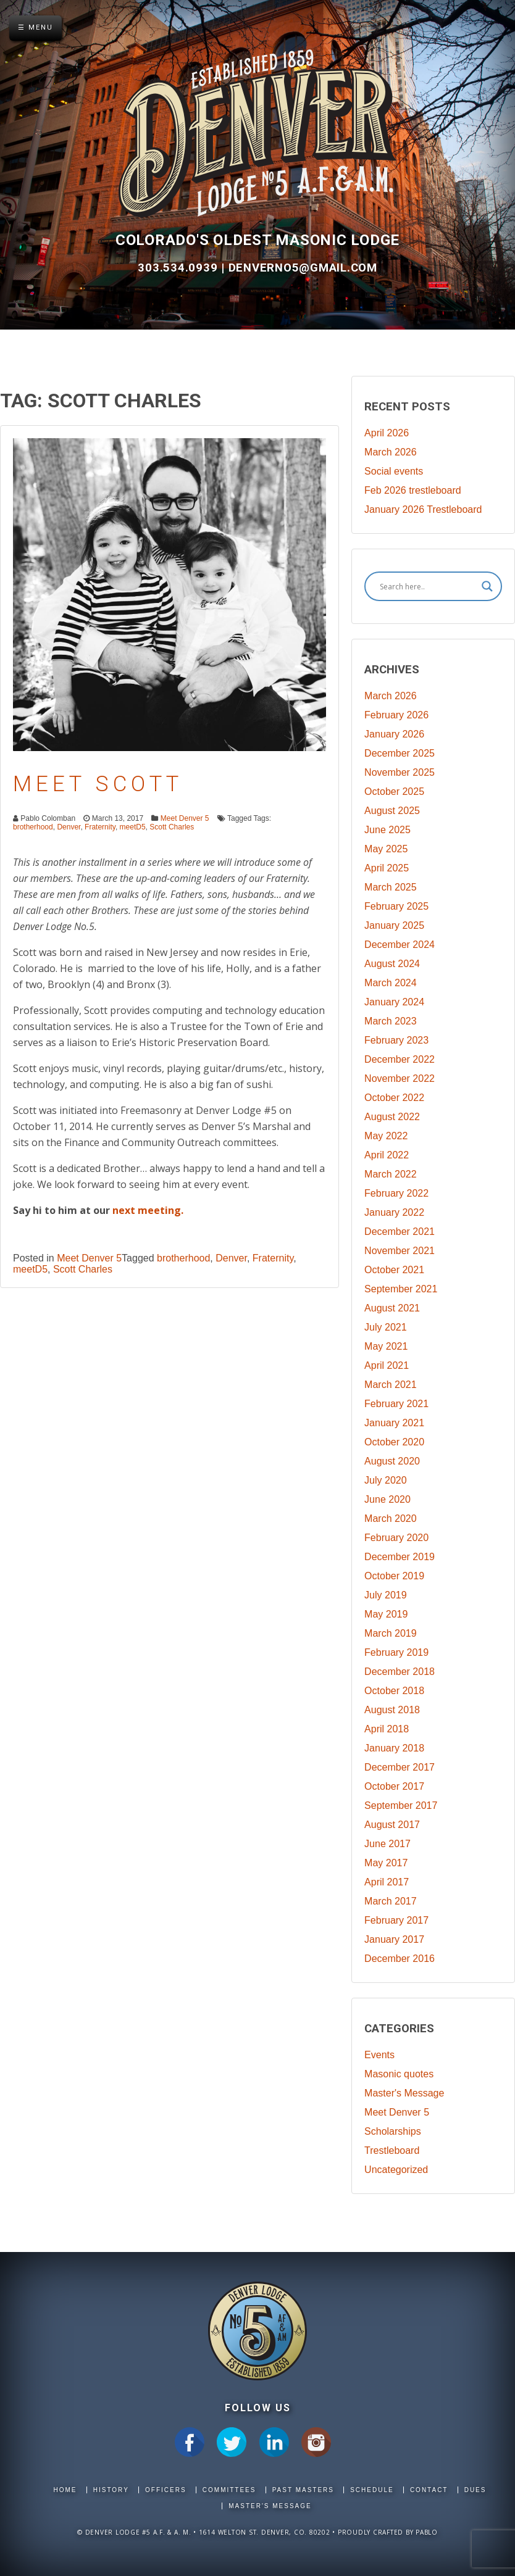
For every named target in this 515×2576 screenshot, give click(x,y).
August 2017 (392, 1824)
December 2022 (399, 1059)
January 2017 (394, 1939)
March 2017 (390, 1901)
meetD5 (133, 827)
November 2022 (399, 1078)
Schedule (371, 2490)
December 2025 (399, 753)
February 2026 (396, 715)
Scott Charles (171, 827)
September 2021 (400, 1289)
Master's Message (404, 2093)
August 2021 (392, 1308)
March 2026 (390, 452)
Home (65, 2490)
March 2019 (390, 1633)
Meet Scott (98, 784)
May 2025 (386, 849)
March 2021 (390, 1384)
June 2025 (387, 830)
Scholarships (392, 2131)
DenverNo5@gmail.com (302, 268)
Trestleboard (391, 2150)
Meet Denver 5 (185, 818)
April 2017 (386, 1882)
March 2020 (390, 1518)
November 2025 (399, 772)
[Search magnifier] (487, 586)
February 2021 (396, 1403)
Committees (229, 2490)
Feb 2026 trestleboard (412, 490)
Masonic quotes (398, 2074)
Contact (429, 2490)
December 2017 (399, 1767)
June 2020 (387, 1499)
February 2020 (396, 1537)
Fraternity (100, 827)
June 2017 (387, 1844)
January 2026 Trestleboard (423, 509)
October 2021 (394, 1270)
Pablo (427, 2532)
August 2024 (392, 963)
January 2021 (394, 1423)
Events (379, 2055)
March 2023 (390, 1021)
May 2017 (386, 1863)
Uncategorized (396, 2169)
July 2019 (385, 1595)
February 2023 (396, 1040)
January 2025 (394, 925)
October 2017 (394, 1786)
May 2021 (386, 1346)
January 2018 (394, 1748)
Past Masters (303, 2490)
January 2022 (394, 1212)
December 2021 (399, 1231)
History (111, 2490)
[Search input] (427, 586)
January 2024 (394, 1002)
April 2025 (386, 868)
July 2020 (385, 1480)
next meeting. (147, 1210)
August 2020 (392, 1461)
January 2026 (394, 734)
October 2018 (394, 1690)
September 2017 (400, 1805)
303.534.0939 (179, 268)
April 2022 (386, 1155)
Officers (165, 2490)
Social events (393, 471)
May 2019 (386, 1614)
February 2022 (396, 1193)
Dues (475, 2490)
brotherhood (33, 827)
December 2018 (399, 1671)
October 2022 (394, 1097)
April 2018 (386, 1729)
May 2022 (386, 1136)
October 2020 (394, 1442)
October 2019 (394, 1576)
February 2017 (396, 1920)
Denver (68, 827)
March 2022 (390, 1174)
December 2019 (399, 1557)
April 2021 (386, 1365)
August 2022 (392, 1116)
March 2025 (390, 887)
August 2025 (392, 810)
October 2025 (394, 791)
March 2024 (390, 983)
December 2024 (399, 944)
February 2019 (396, 1652)
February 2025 (396, 906)
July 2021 (385, 1327)
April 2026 (386, 433)
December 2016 (399, 1958)
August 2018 (392, 1710)
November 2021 (399, 1250)
